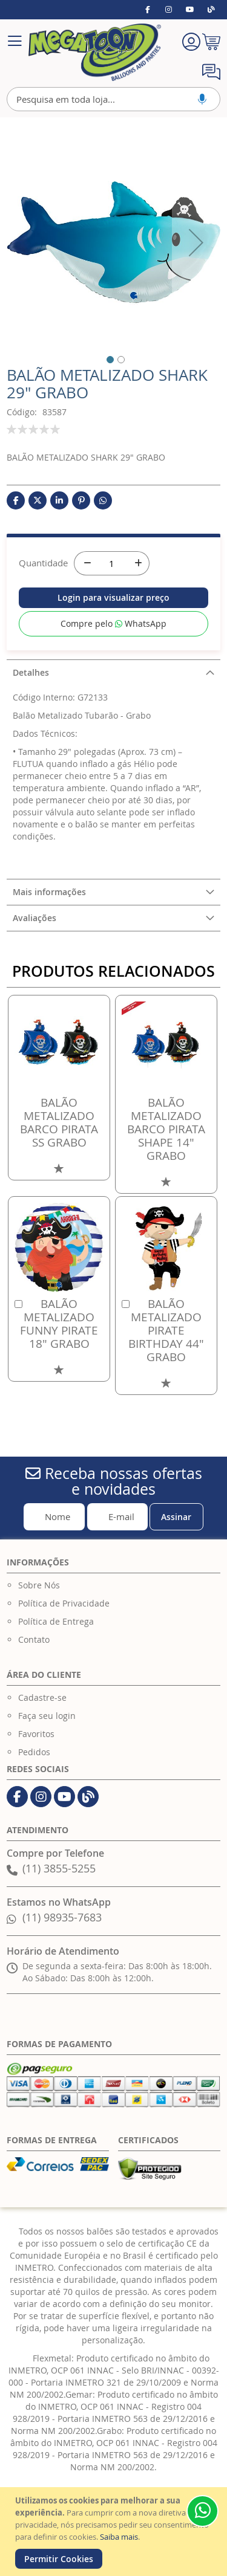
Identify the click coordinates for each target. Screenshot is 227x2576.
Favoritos (36, 1733)
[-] (86, 563)
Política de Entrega (56, 1621)
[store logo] (94, 52)
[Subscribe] (176, 1516)
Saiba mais (119, 2536)
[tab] (113, 672)
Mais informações (49, 892)
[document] (115, 2531)
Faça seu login (47, 1715)
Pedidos (34, 1752)
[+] (137, 563)
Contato (34, 1639)
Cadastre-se (42, 1697)
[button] (102, 358)
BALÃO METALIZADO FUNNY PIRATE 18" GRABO (59, 1323)
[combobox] (113, 99)
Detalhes (31, 672)
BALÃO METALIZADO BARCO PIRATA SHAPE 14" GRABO (166, 1129)
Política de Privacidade (64, 1603)
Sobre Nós (39, 1585)
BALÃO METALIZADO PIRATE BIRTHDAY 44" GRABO (166, 1330)
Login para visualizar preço (113, 597)
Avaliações (34, 918)
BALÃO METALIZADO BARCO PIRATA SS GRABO (59, 1122)
